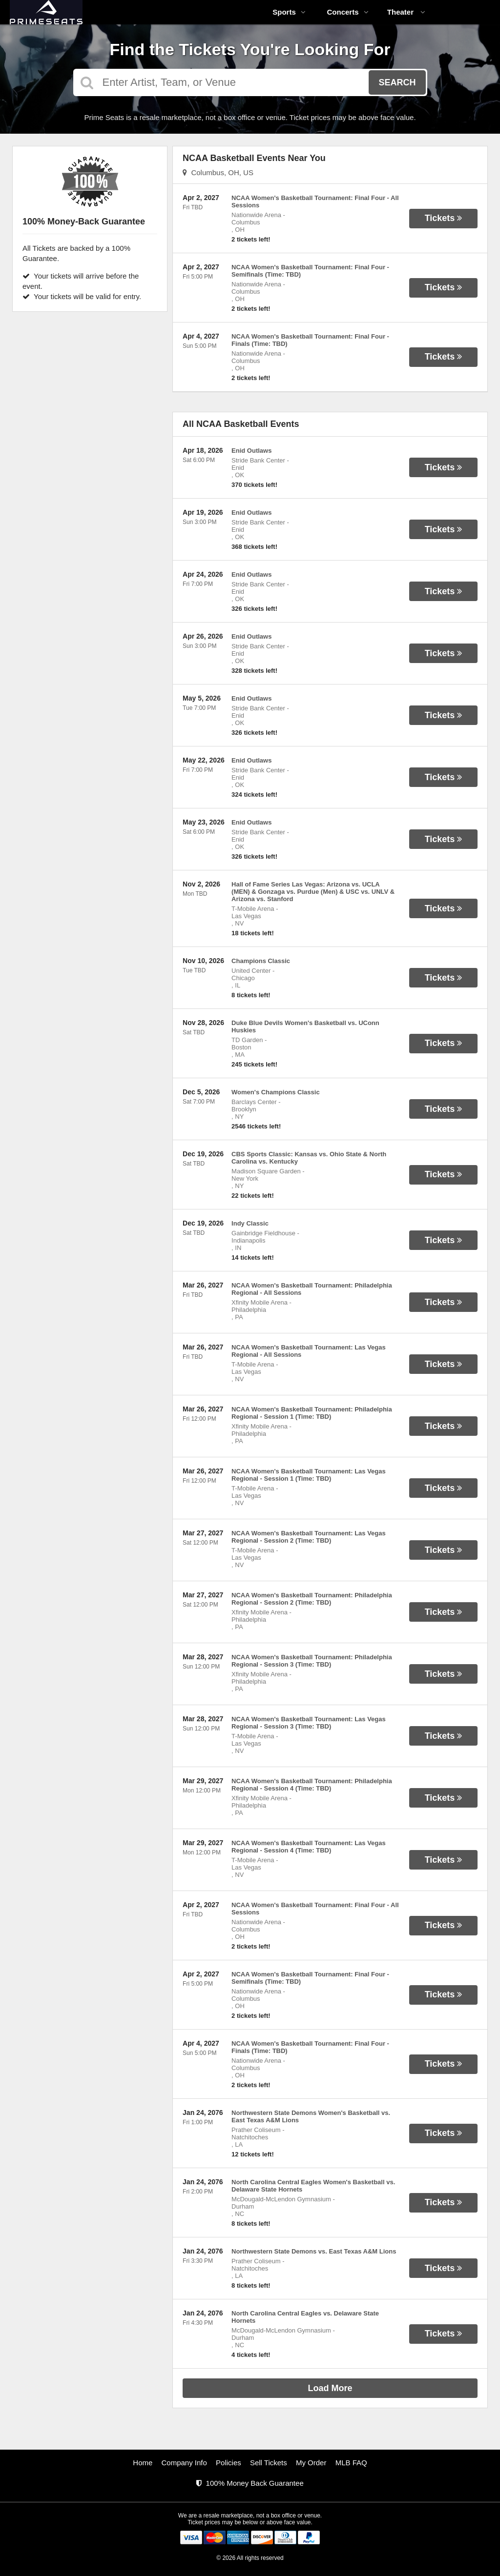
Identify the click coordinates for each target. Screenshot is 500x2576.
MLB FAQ (351, 2462)
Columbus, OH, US (218, 172)
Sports (289, 12)
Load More (330, 2388)
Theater (406, 12)
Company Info (184, 2462)
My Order (311, 2462)
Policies (228, 2462)
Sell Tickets (268, 2462)
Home (142, 2462)
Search (397, 82)
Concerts (347, 12)
